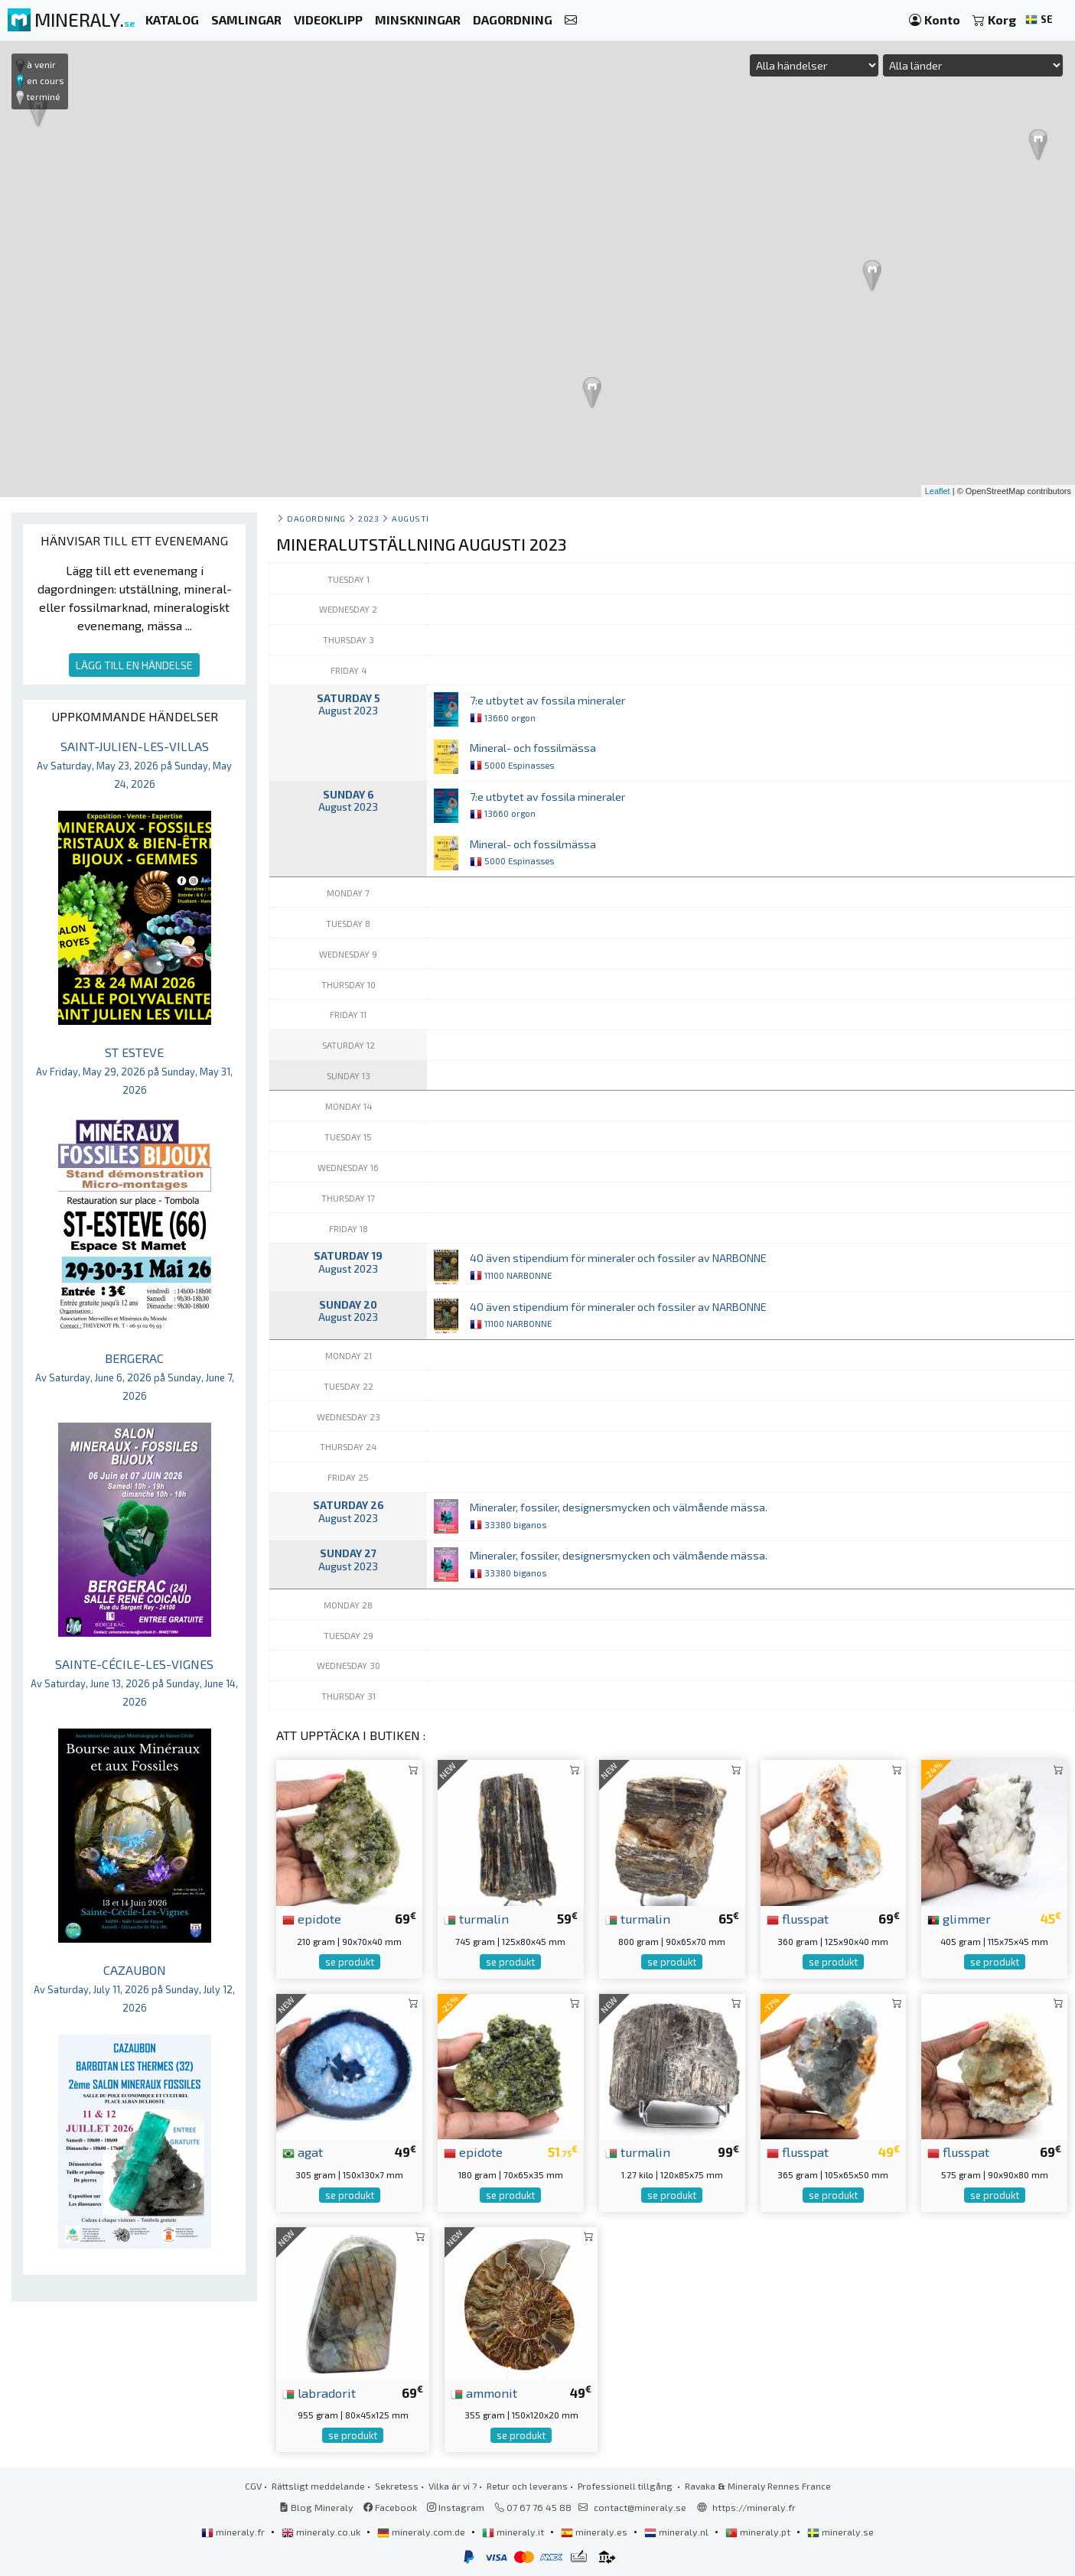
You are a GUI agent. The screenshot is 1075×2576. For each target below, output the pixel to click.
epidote (311, 1918)
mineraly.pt (759, 2531)
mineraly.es (595, 2531)
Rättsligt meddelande (318, 2485)
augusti (410, 518)
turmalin (476, 1918)
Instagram (455, 2507)
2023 (368, 518)
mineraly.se (840, 2531)
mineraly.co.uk (322, 2531)
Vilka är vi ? (452, 2485)
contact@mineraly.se (640, 2507)
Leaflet (937, 491)
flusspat (798, 1918)
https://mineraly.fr (754, 2507)
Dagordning (316, 518)
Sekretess (397, 2485)
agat (302, 2151)
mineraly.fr (234, 2531)
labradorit (319, 2392)
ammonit (484, 2392)
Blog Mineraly (316, 2507)
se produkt (349, 1962)
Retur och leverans (527, 2485)
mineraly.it (514, 2531)
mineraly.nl (677, 2531)
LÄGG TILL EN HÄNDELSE (134, 665)
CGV (253, 2485)
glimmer (959, 1918)
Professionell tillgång (626, 2485)
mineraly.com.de (422, 2531)
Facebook (390, 2507)
